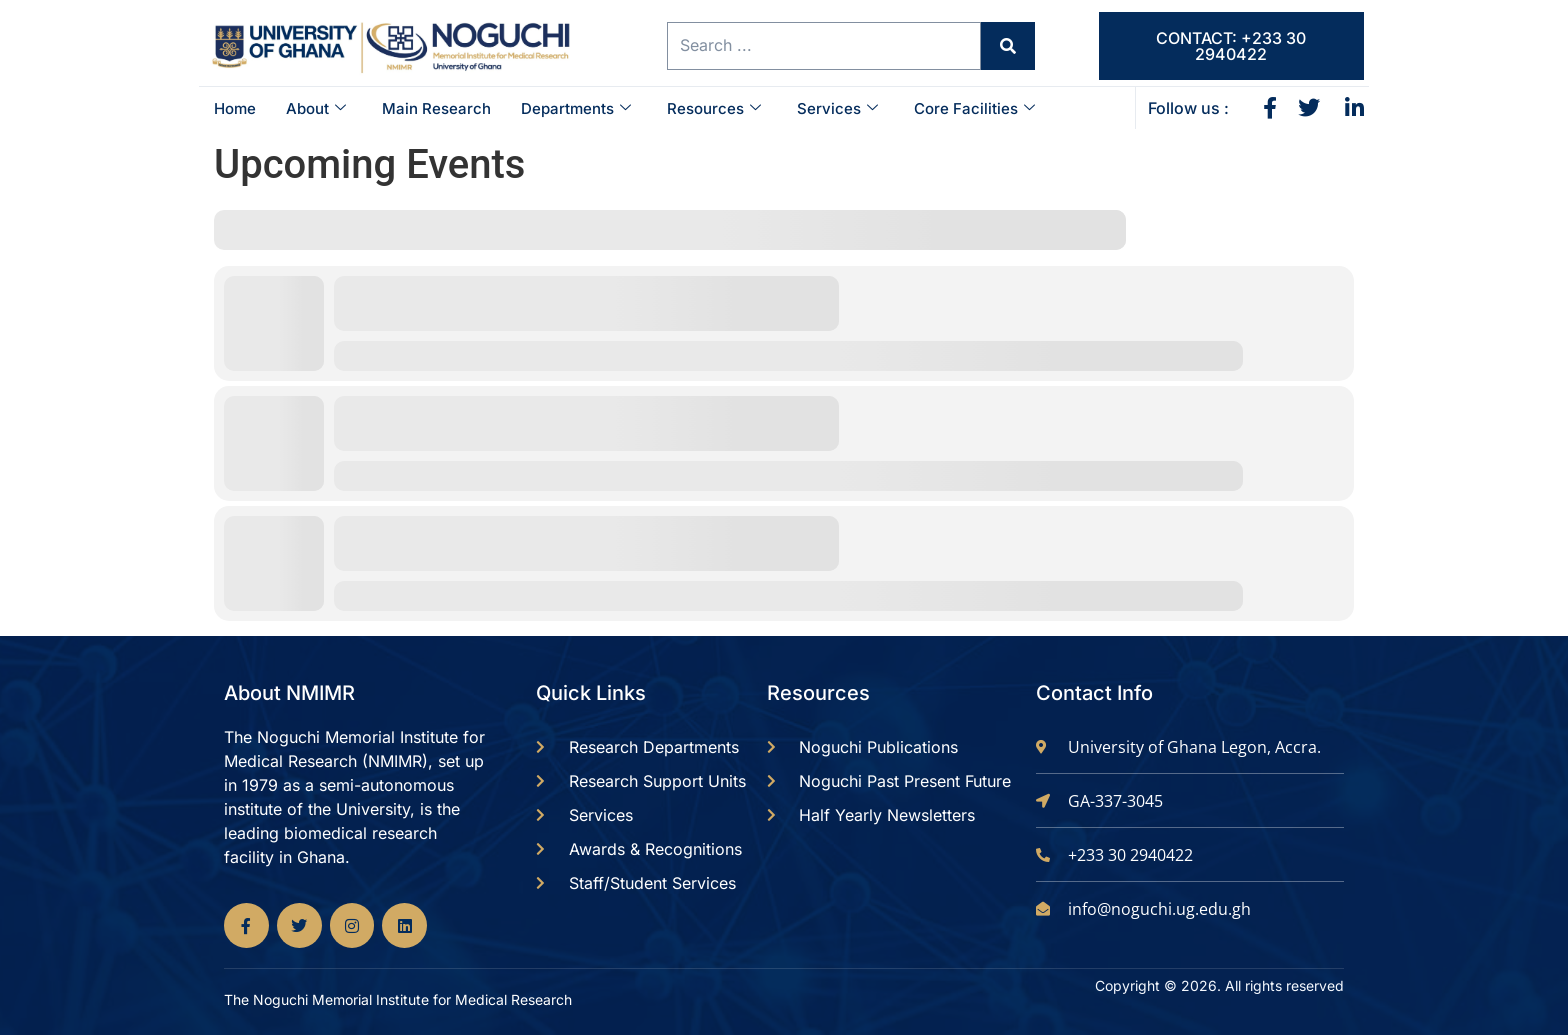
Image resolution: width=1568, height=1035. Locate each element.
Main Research (436, 108)
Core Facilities (974, 108)
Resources (714, 108)
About (316, 108)
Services (837, 108)
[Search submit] (1002, 46)
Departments (576, 108)
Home (235, 108)
